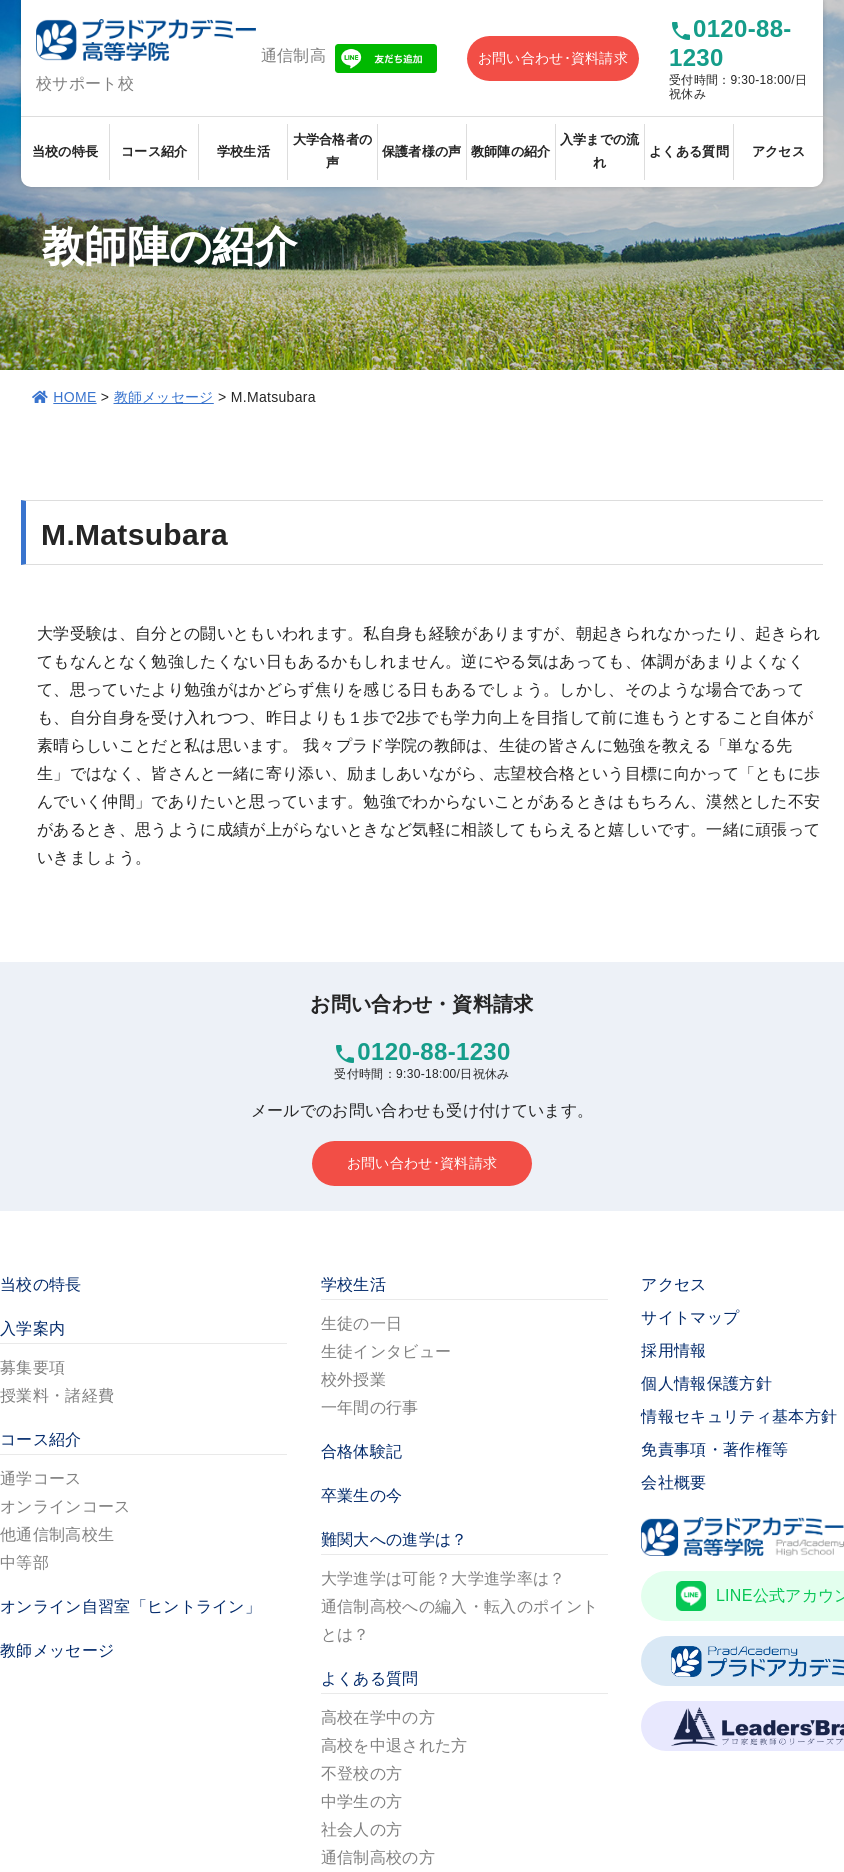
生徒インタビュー (386, 1351)
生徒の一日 (362, 1323)
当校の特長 (65, 151)
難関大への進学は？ (394, 1539)
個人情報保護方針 (706, 1383)
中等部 (24, 1562)
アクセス (778, 151)
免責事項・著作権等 (714, 1449)
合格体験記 (362, 1451)
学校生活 (243, 151)
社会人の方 (362, 1829)
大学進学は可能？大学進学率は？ (443, 1578)
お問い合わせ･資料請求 (553, 58)
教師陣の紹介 (511, 151)
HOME (74, 397)
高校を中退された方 (394, 1745)
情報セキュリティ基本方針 (739, 1416)
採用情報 (673, 1350)
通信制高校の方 (378, 1857)
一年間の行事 (370, 1407)
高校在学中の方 (378, 1717)
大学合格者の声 (333, 151)
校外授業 (353, 1379)
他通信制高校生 (57, 1534)
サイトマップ (690, 1317)
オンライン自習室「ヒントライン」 (130, 1606)
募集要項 (32, 1367)
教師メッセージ (164, 397)
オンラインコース (65, 1506)
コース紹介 (154, 151)
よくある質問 (689, 151)
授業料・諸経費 (57, 1395)
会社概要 (673, 1482)
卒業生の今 (362, 1495)
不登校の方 (362, 1773)
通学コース (41, 1478)
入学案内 (32, 1328)
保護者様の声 (422, 151)
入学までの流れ (600, 151)
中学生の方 (362, 1801)
